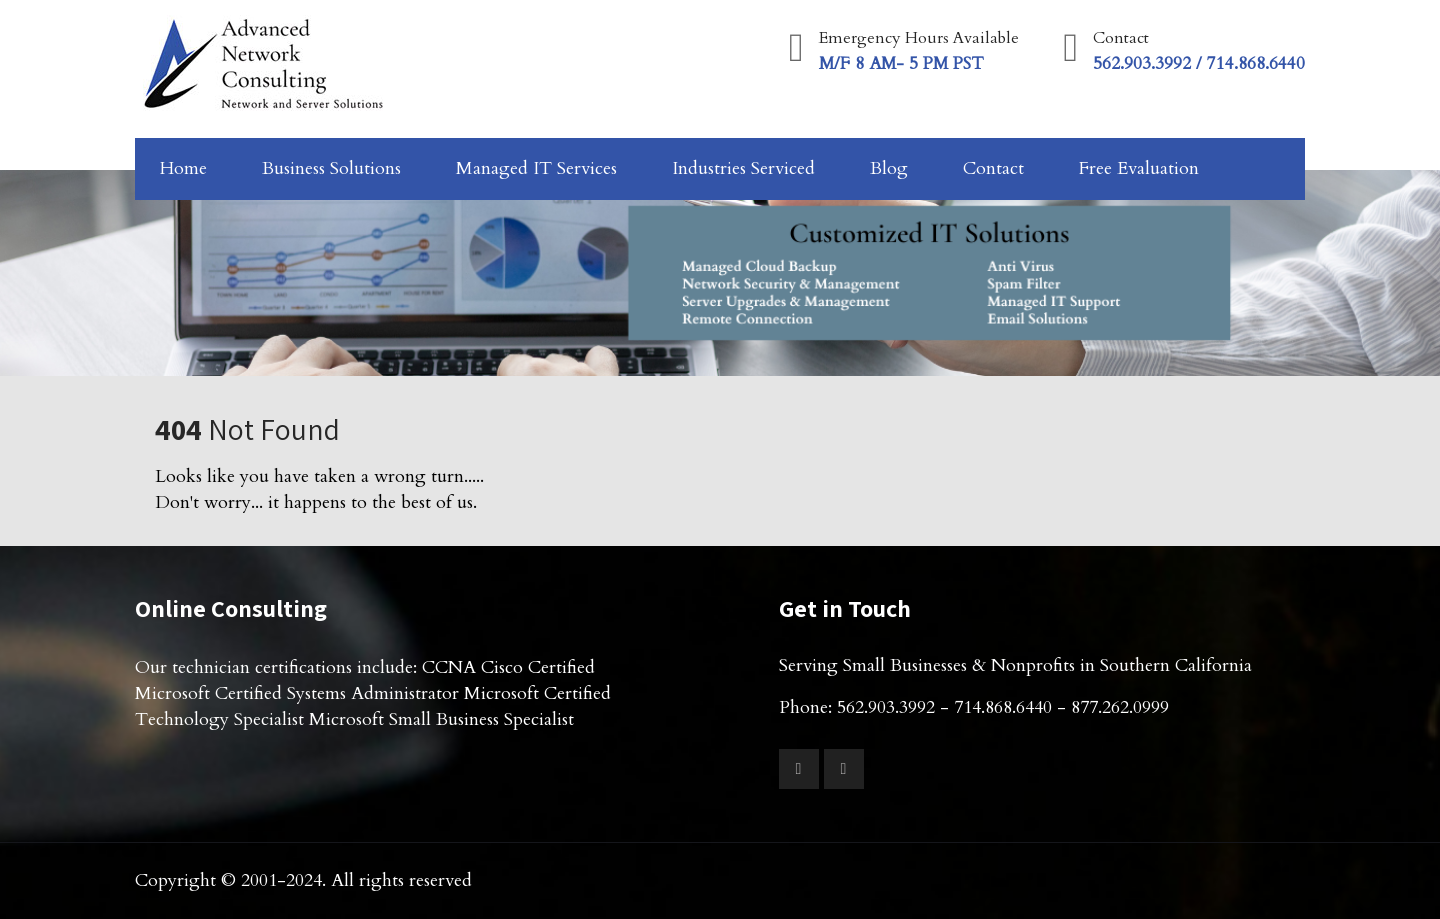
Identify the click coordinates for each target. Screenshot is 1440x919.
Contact (993, 168)
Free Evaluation (1139, 168)
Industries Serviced (743, 168)
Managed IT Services (536, 168)
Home (183, 168)
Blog (889, 168)
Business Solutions (331, 168)
